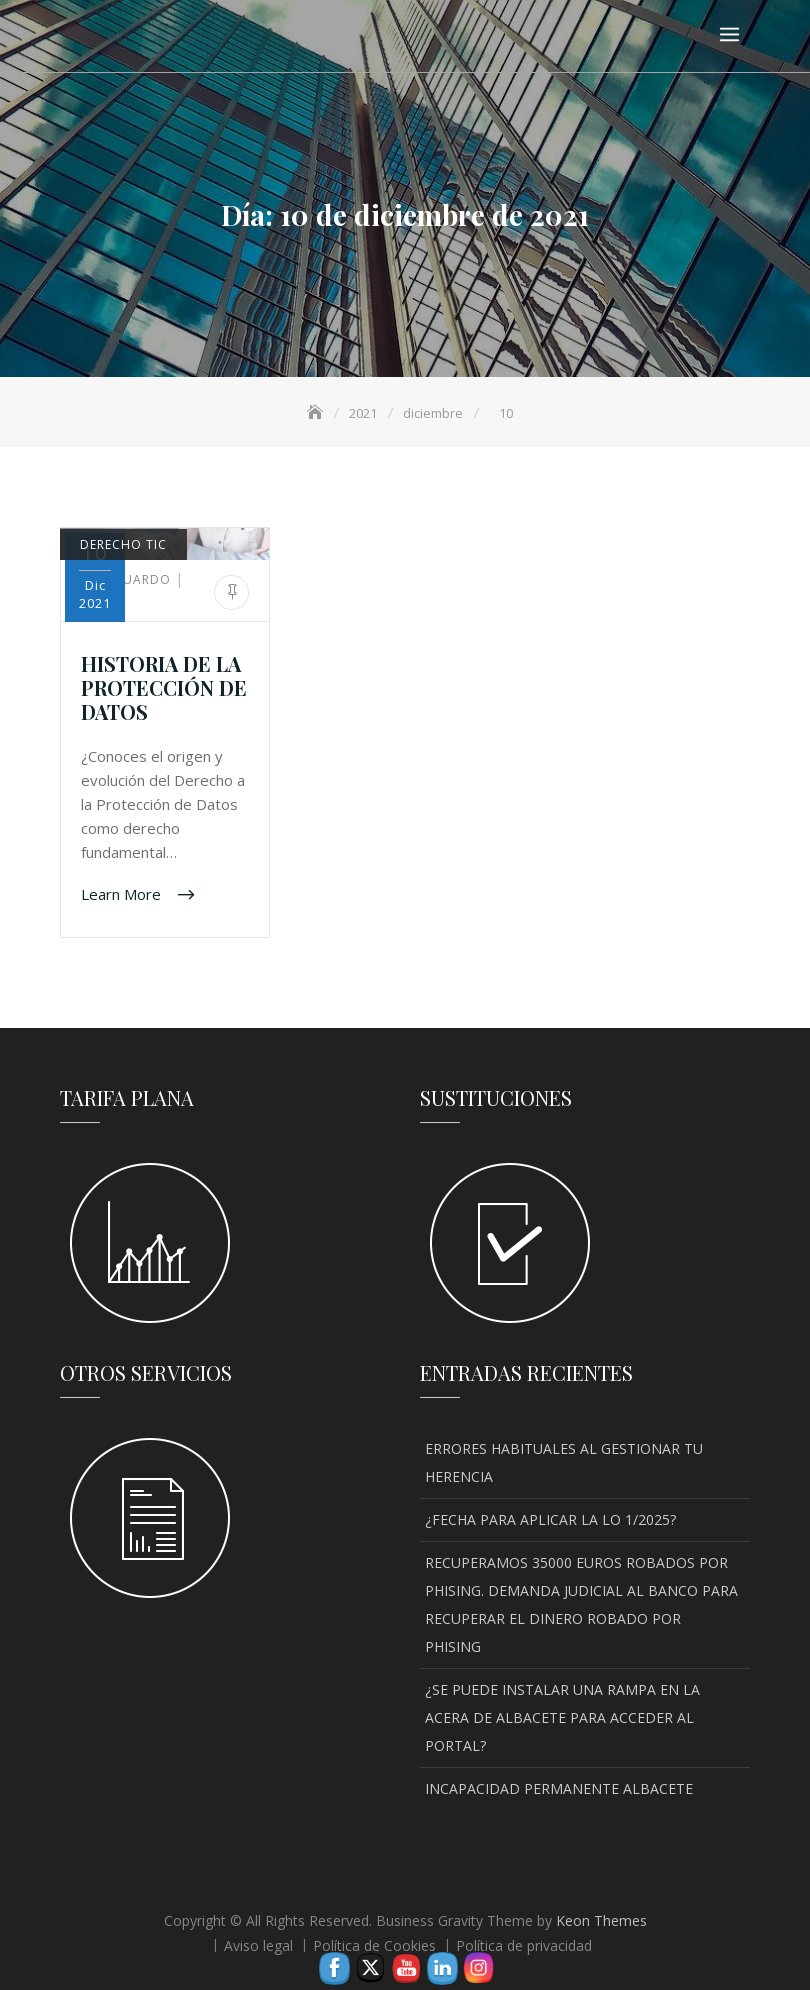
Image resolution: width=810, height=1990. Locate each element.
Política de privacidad (524, 1945)
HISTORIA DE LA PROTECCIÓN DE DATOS (164, 687)
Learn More (123, 893)
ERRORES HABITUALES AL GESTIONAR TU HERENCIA (564, 1462)
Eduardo (128, 579)
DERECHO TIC (123, 544)
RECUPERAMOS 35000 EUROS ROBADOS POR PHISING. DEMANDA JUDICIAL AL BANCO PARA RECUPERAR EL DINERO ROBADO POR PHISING (581, 1604)
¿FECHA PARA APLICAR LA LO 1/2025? (550, 1519)
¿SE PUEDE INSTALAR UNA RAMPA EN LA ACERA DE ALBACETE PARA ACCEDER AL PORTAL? (562, 1717)
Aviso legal (258, 1945)
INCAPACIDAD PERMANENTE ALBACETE (559, 1788)
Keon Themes (601, 1920)
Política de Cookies (374, 1945)
